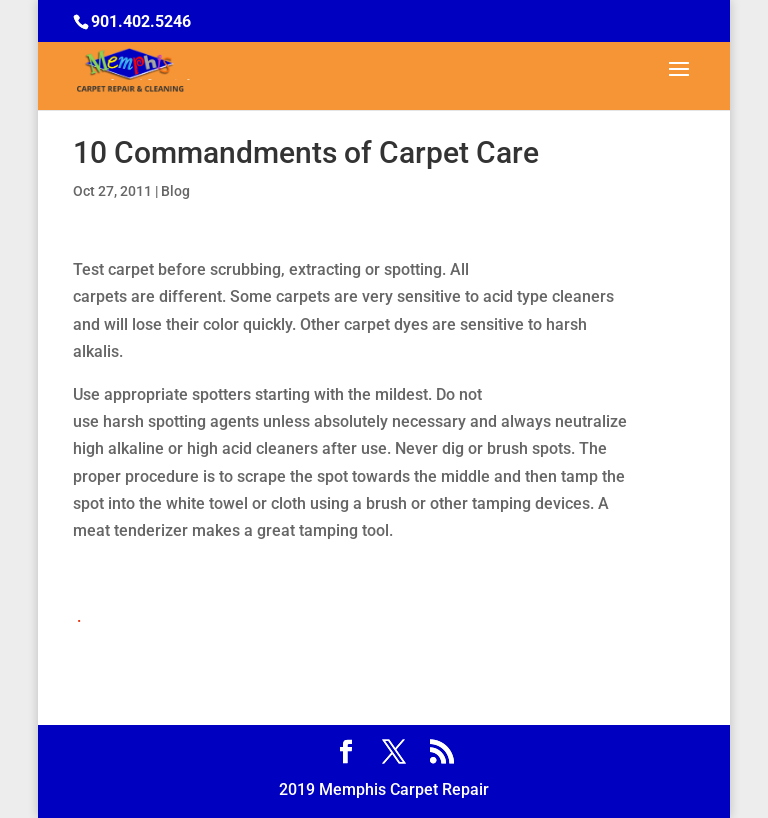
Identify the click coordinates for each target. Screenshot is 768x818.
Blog (175, 191)
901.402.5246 (141, 21)
